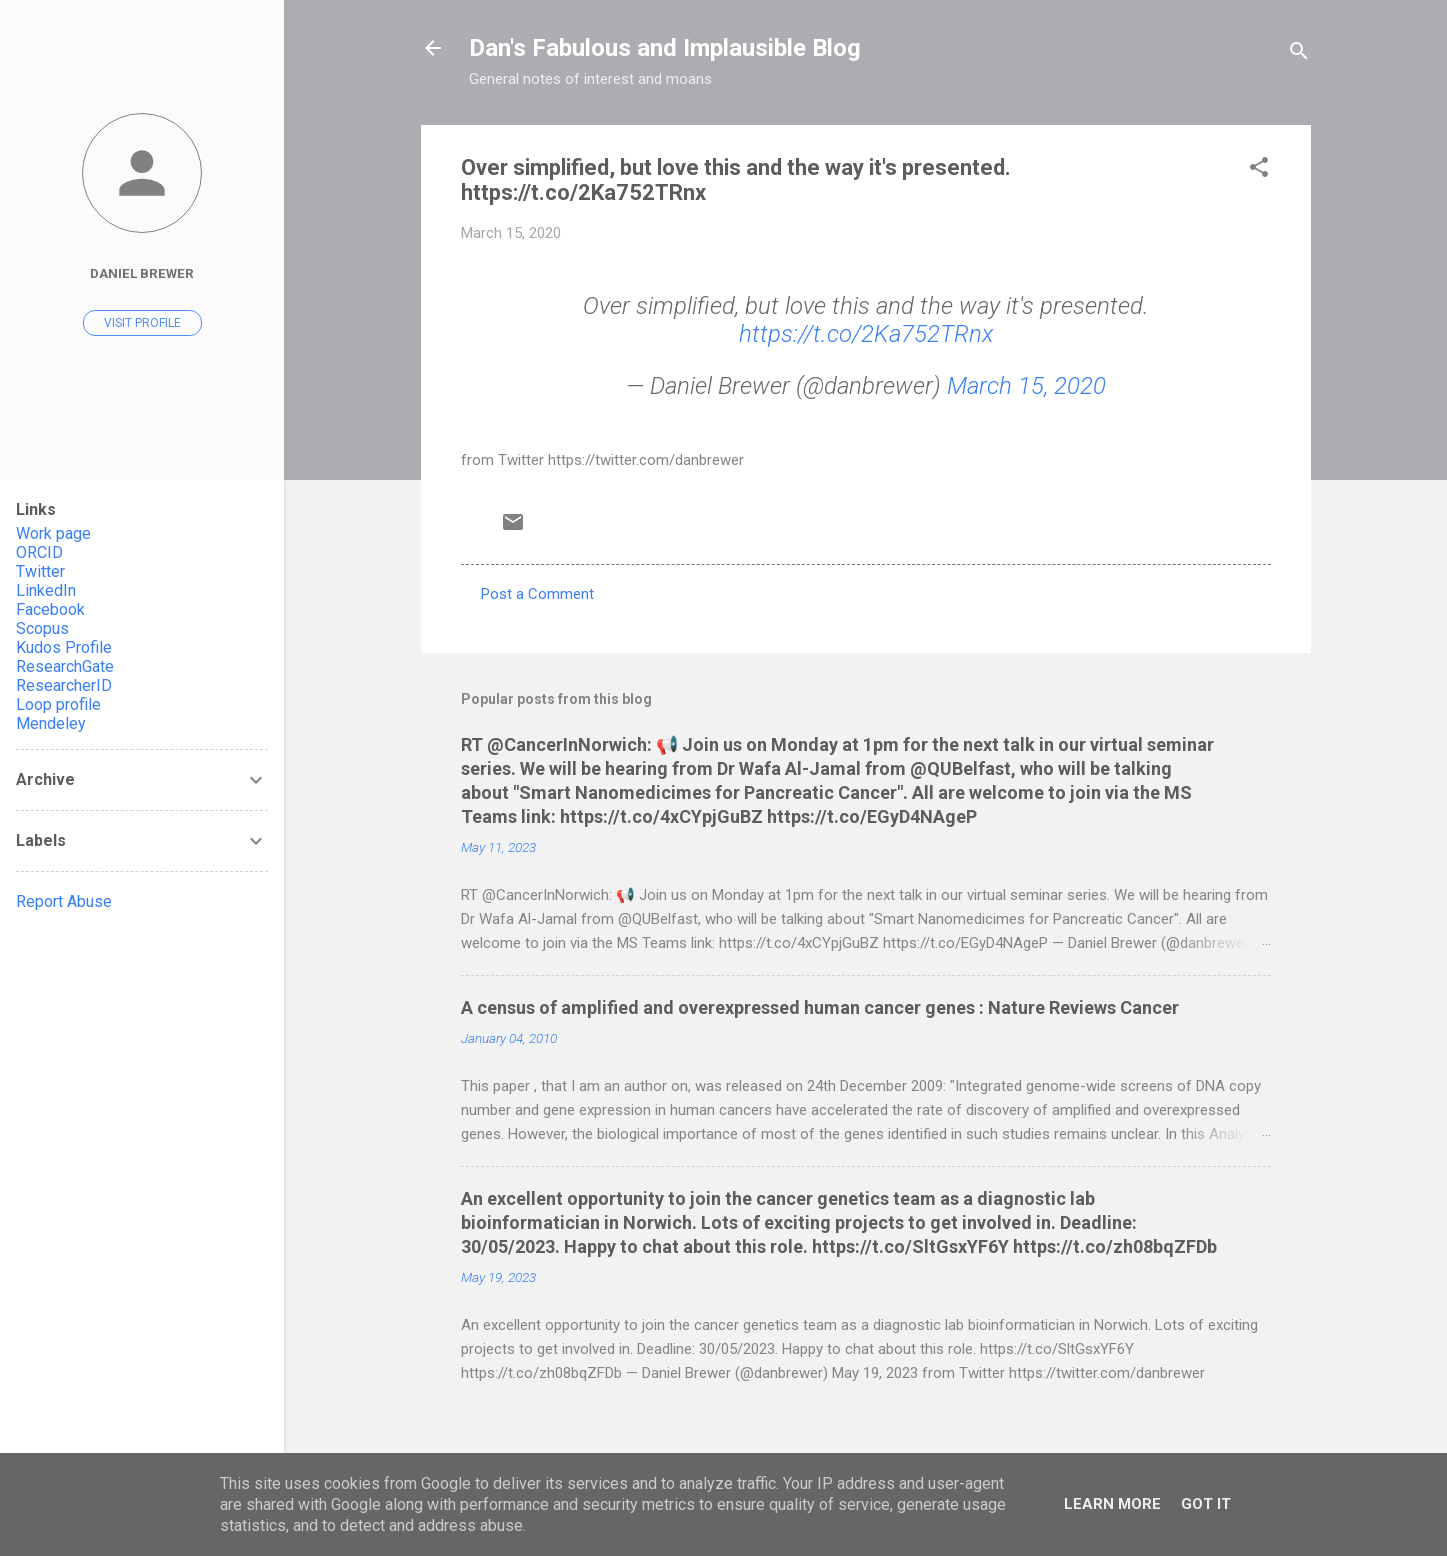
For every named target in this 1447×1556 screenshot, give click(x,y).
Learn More (1112, 1504)
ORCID (39, 552)
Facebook (50, 609)
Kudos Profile (64, 647)
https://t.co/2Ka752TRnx (866, 334)
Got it (1206, 1504)
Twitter (40, 571)
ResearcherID (64, 685)
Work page (53, 533)
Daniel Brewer (142, 273)
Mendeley (51, 723)
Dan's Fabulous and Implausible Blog (665, 48)
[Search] (1299, 54)
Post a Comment (537, 594)
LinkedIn (46, 590)
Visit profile (142, 323)
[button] (1259, 170)
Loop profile (58, 704)
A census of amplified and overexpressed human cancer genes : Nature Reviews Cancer (820, 1007)
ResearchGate (65, 666)
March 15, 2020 (1026, 386)
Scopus (42, 628)
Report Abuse (64, 901)
